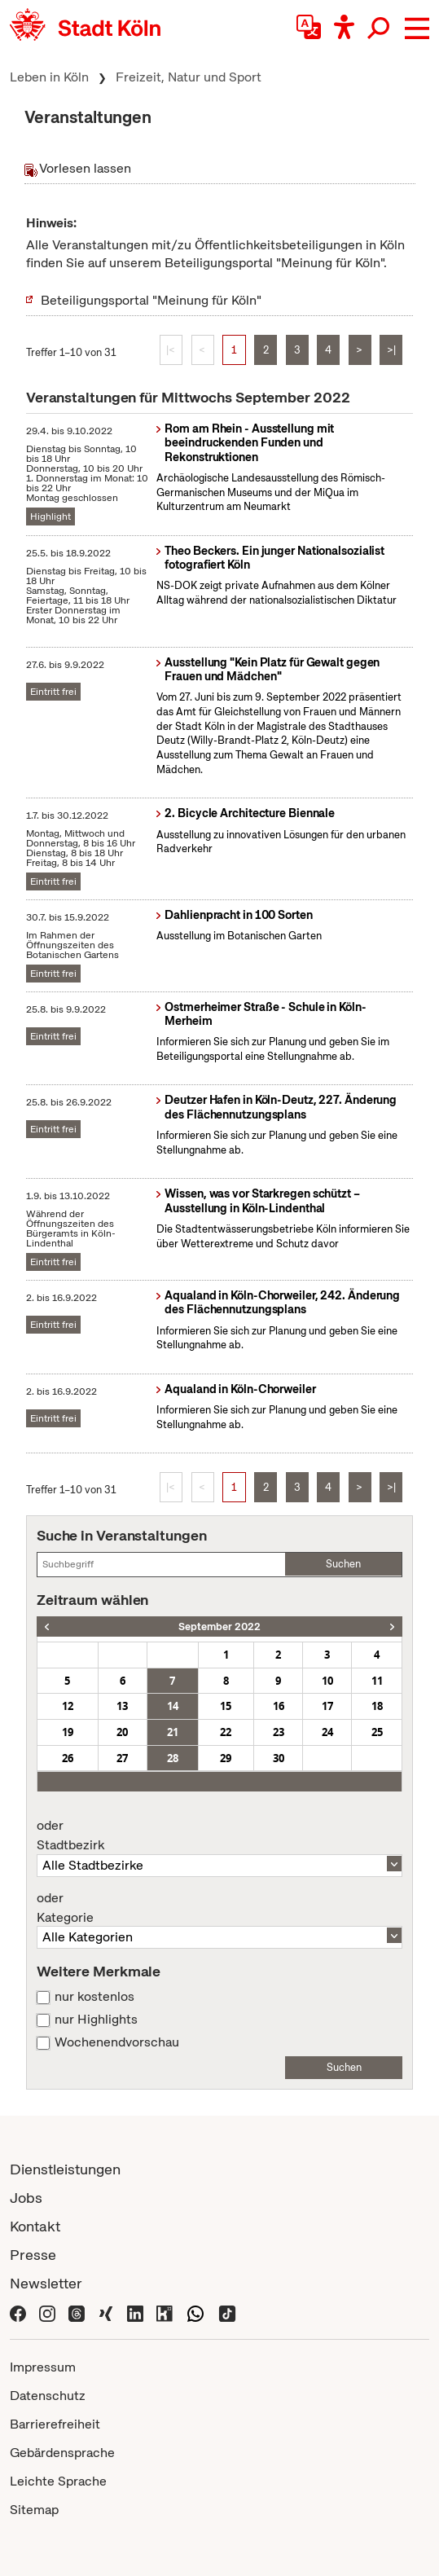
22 (225, 1732)
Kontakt (35, 2226)
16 (278, 1706)
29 (225, 1758)
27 (122, 1758)
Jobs (26, 2197)
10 (327, 1680)
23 (278, 1732)
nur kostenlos (94, 1996)
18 (377, 1706)
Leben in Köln (49, 77)
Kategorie (219, 1908)
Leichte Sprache (58, 2481)
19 (67, 1732)
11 (377, 1680)
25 (377, 1732)
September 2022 (219, 1626)
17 (327, 1706)
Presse (33, 2254)
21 (172, 1732)
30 (278, 1758)
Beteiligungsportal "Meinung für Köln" (151, 300)
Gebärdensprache (62, 2452)
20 (122, 1732)
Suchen (343, 1564)
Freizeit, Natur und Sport (188, 77)
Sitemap (34, 2509)
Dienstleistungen (65, 2169)
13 (122, 1706)
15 (225, 1706)
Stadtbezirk (219, 1835)
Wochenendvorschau (117, 2042)
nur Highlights (96, 2019)
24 (327, 1732)
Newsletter (46, 2283)
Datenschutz (48, 2395)
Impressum (43, 2367)
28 (172, 1758)
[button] (417, 28)
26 (67, 1758)
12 (67, 1706)
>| (391, 350)
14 (172, 1706)
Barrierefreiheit (55, 2424)
